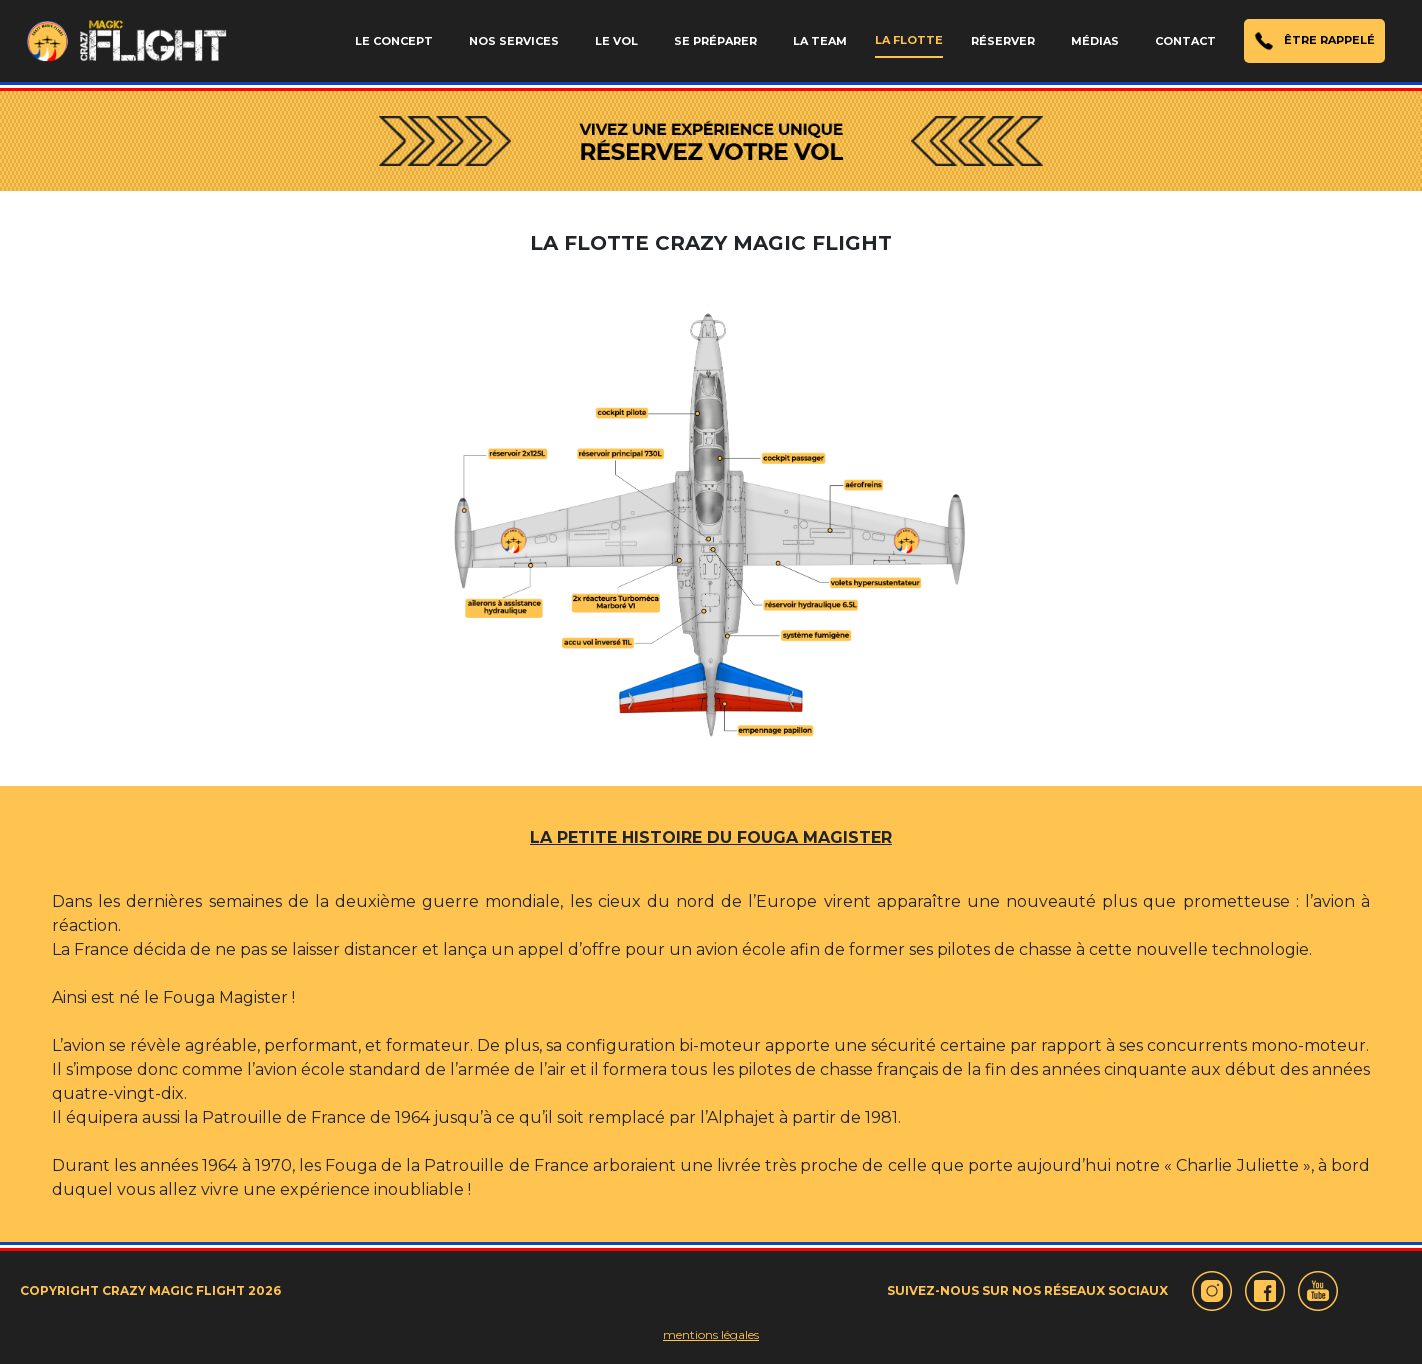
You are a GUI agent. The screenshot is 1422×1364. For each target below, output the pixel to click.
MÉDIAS (1095, 41)
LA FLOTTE (909, 40)
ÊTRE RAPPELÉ (1314, 41)
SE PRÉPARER (715, 41)
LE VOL (616, 41)
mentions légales (711, 1334)
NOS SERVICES (514, 41)
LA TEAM (820, 41)
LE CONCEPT (394, 41)
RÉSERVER (1003, 41)
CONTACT (1185, 41)
